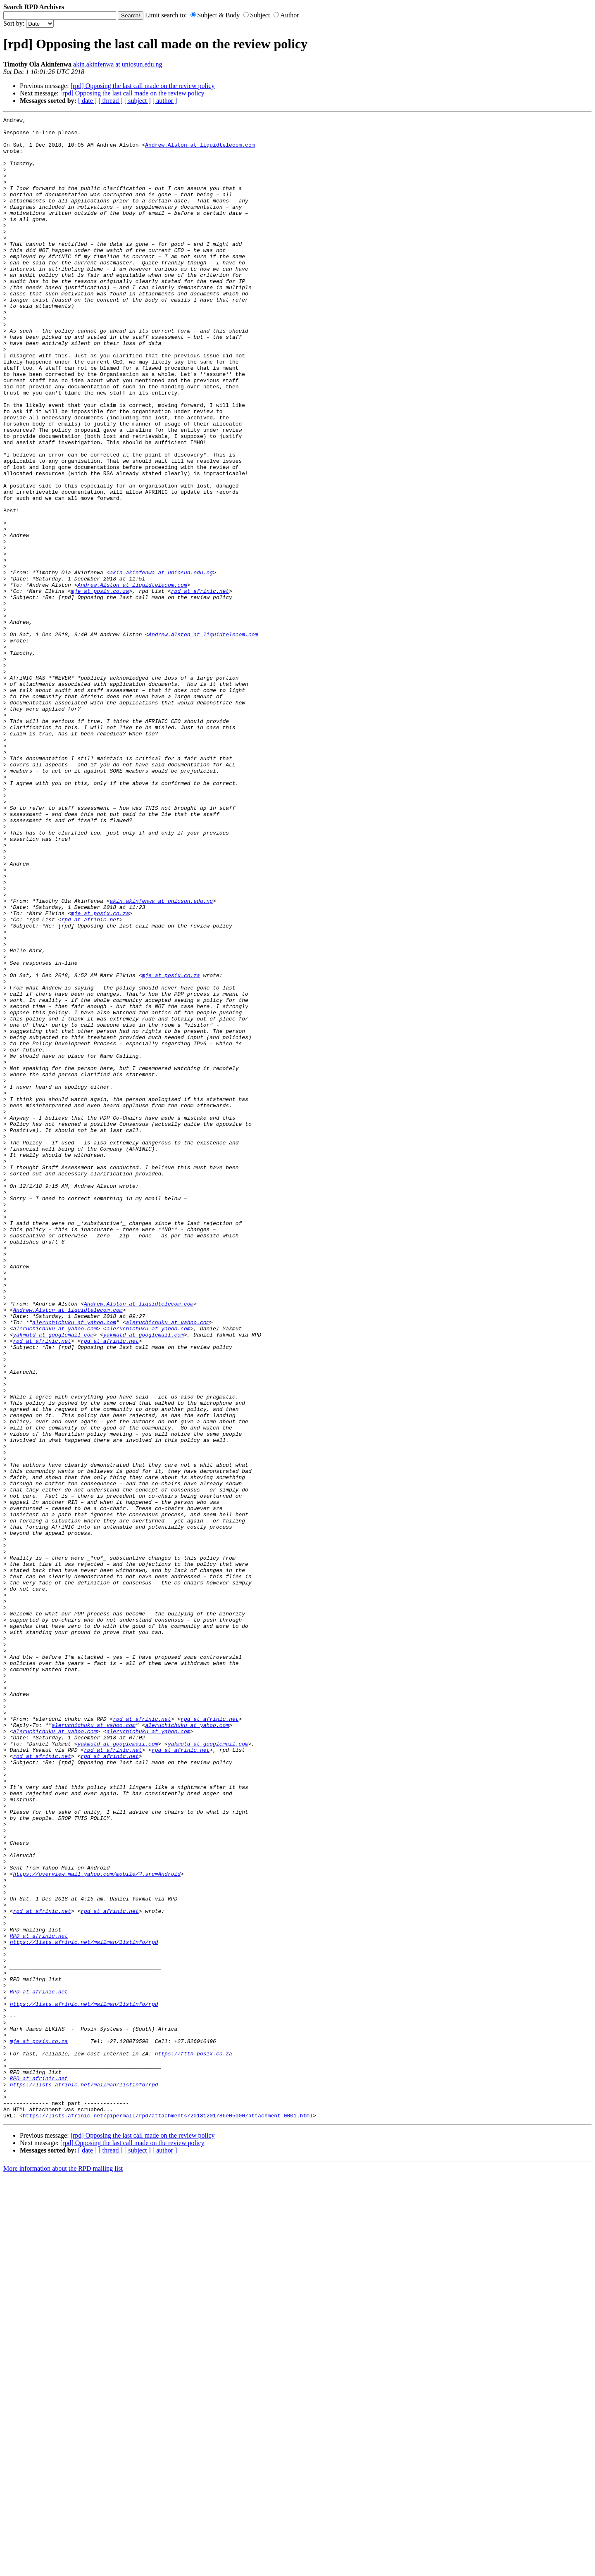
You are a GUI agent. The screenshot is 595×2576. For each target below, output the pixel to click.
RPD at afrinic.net (39, 2300)
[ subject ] (137, 100)
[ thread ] (110, 100)
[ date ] (87, 100)
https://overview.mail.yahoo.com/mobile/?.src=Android (97, 2225)
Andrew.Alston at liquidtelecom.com (200, 151)
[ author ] (164, 100)
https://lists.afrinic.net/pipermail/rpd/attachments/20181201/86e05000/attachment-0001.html (168, 2515)
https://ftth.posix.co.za (193, 2441)
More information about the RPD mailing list (63, 2568)
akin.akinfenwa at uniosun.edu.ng (117, 64)
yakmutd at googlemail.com (53, 1578)
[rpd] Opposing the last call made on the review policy (143, 85)
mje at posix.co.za (100, 686)
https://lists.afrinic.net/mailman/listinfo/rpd (84, 2307)
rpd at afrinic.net (200, 686)
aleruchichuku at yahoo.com (74, 1563)
